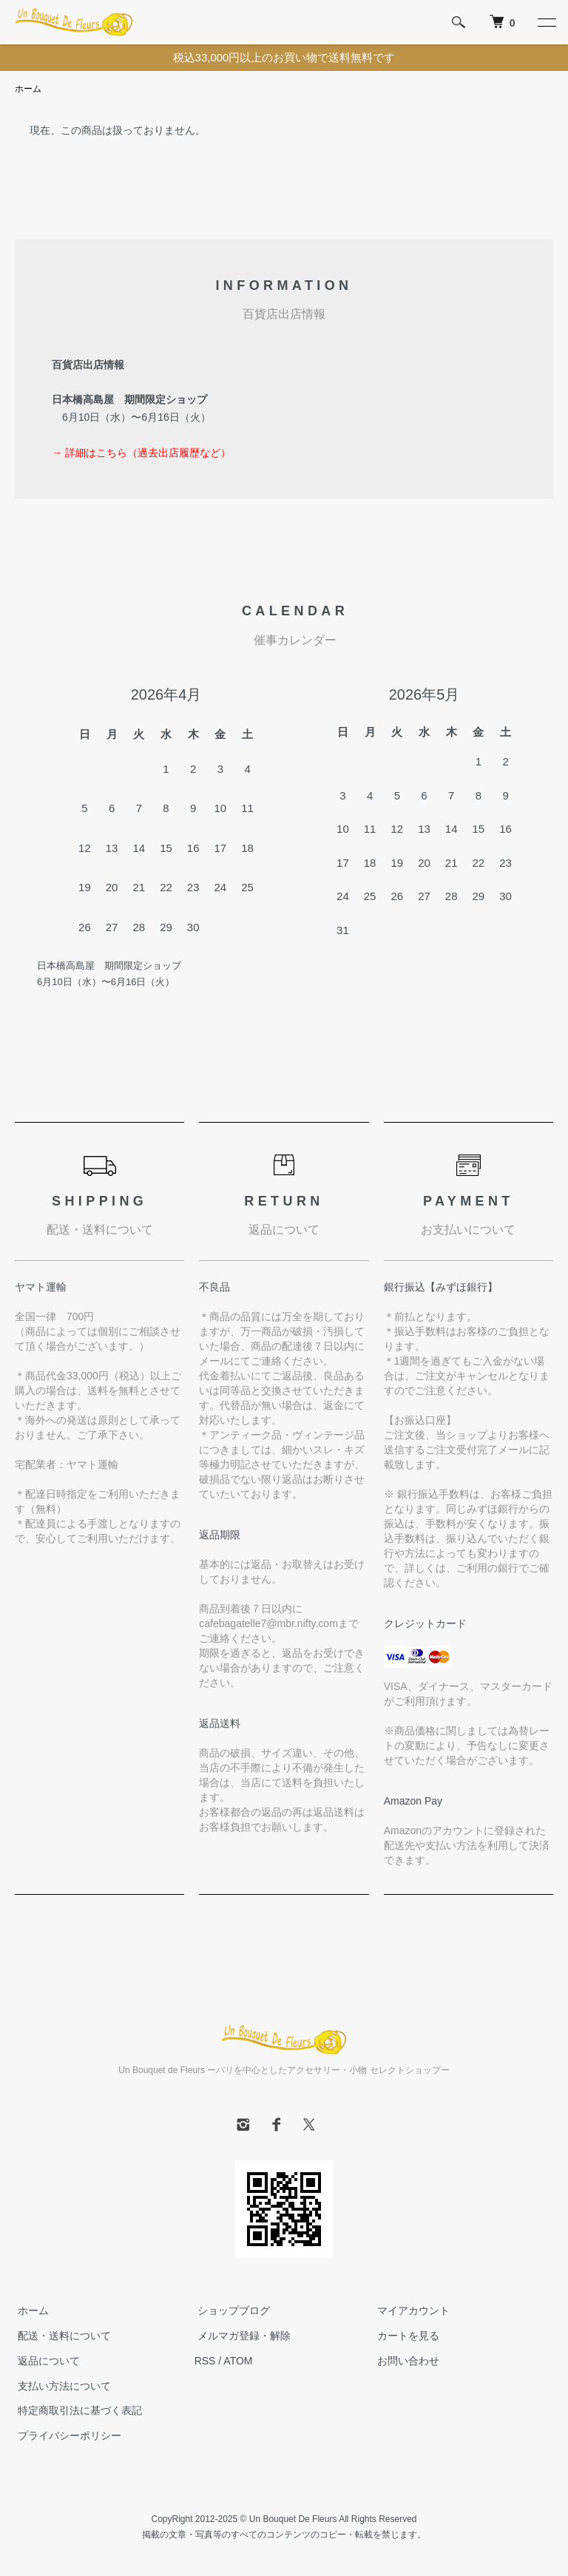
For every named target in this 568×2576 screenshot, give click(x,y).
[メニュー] (546, 22)
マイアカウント (409, 2311)
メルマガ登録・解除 (241, 2336)
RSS (205, 2361)
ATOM (237, 2361)
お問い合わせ (404, 2361)
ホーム (28, 89)
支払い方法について (61, 2386)
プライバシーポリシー (66, 2436)
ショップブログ (231, 2311)
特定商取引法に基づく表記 (77, 2411)
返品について (46, 2361)
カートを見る (404, 2336)
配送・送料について (61, 2336)
